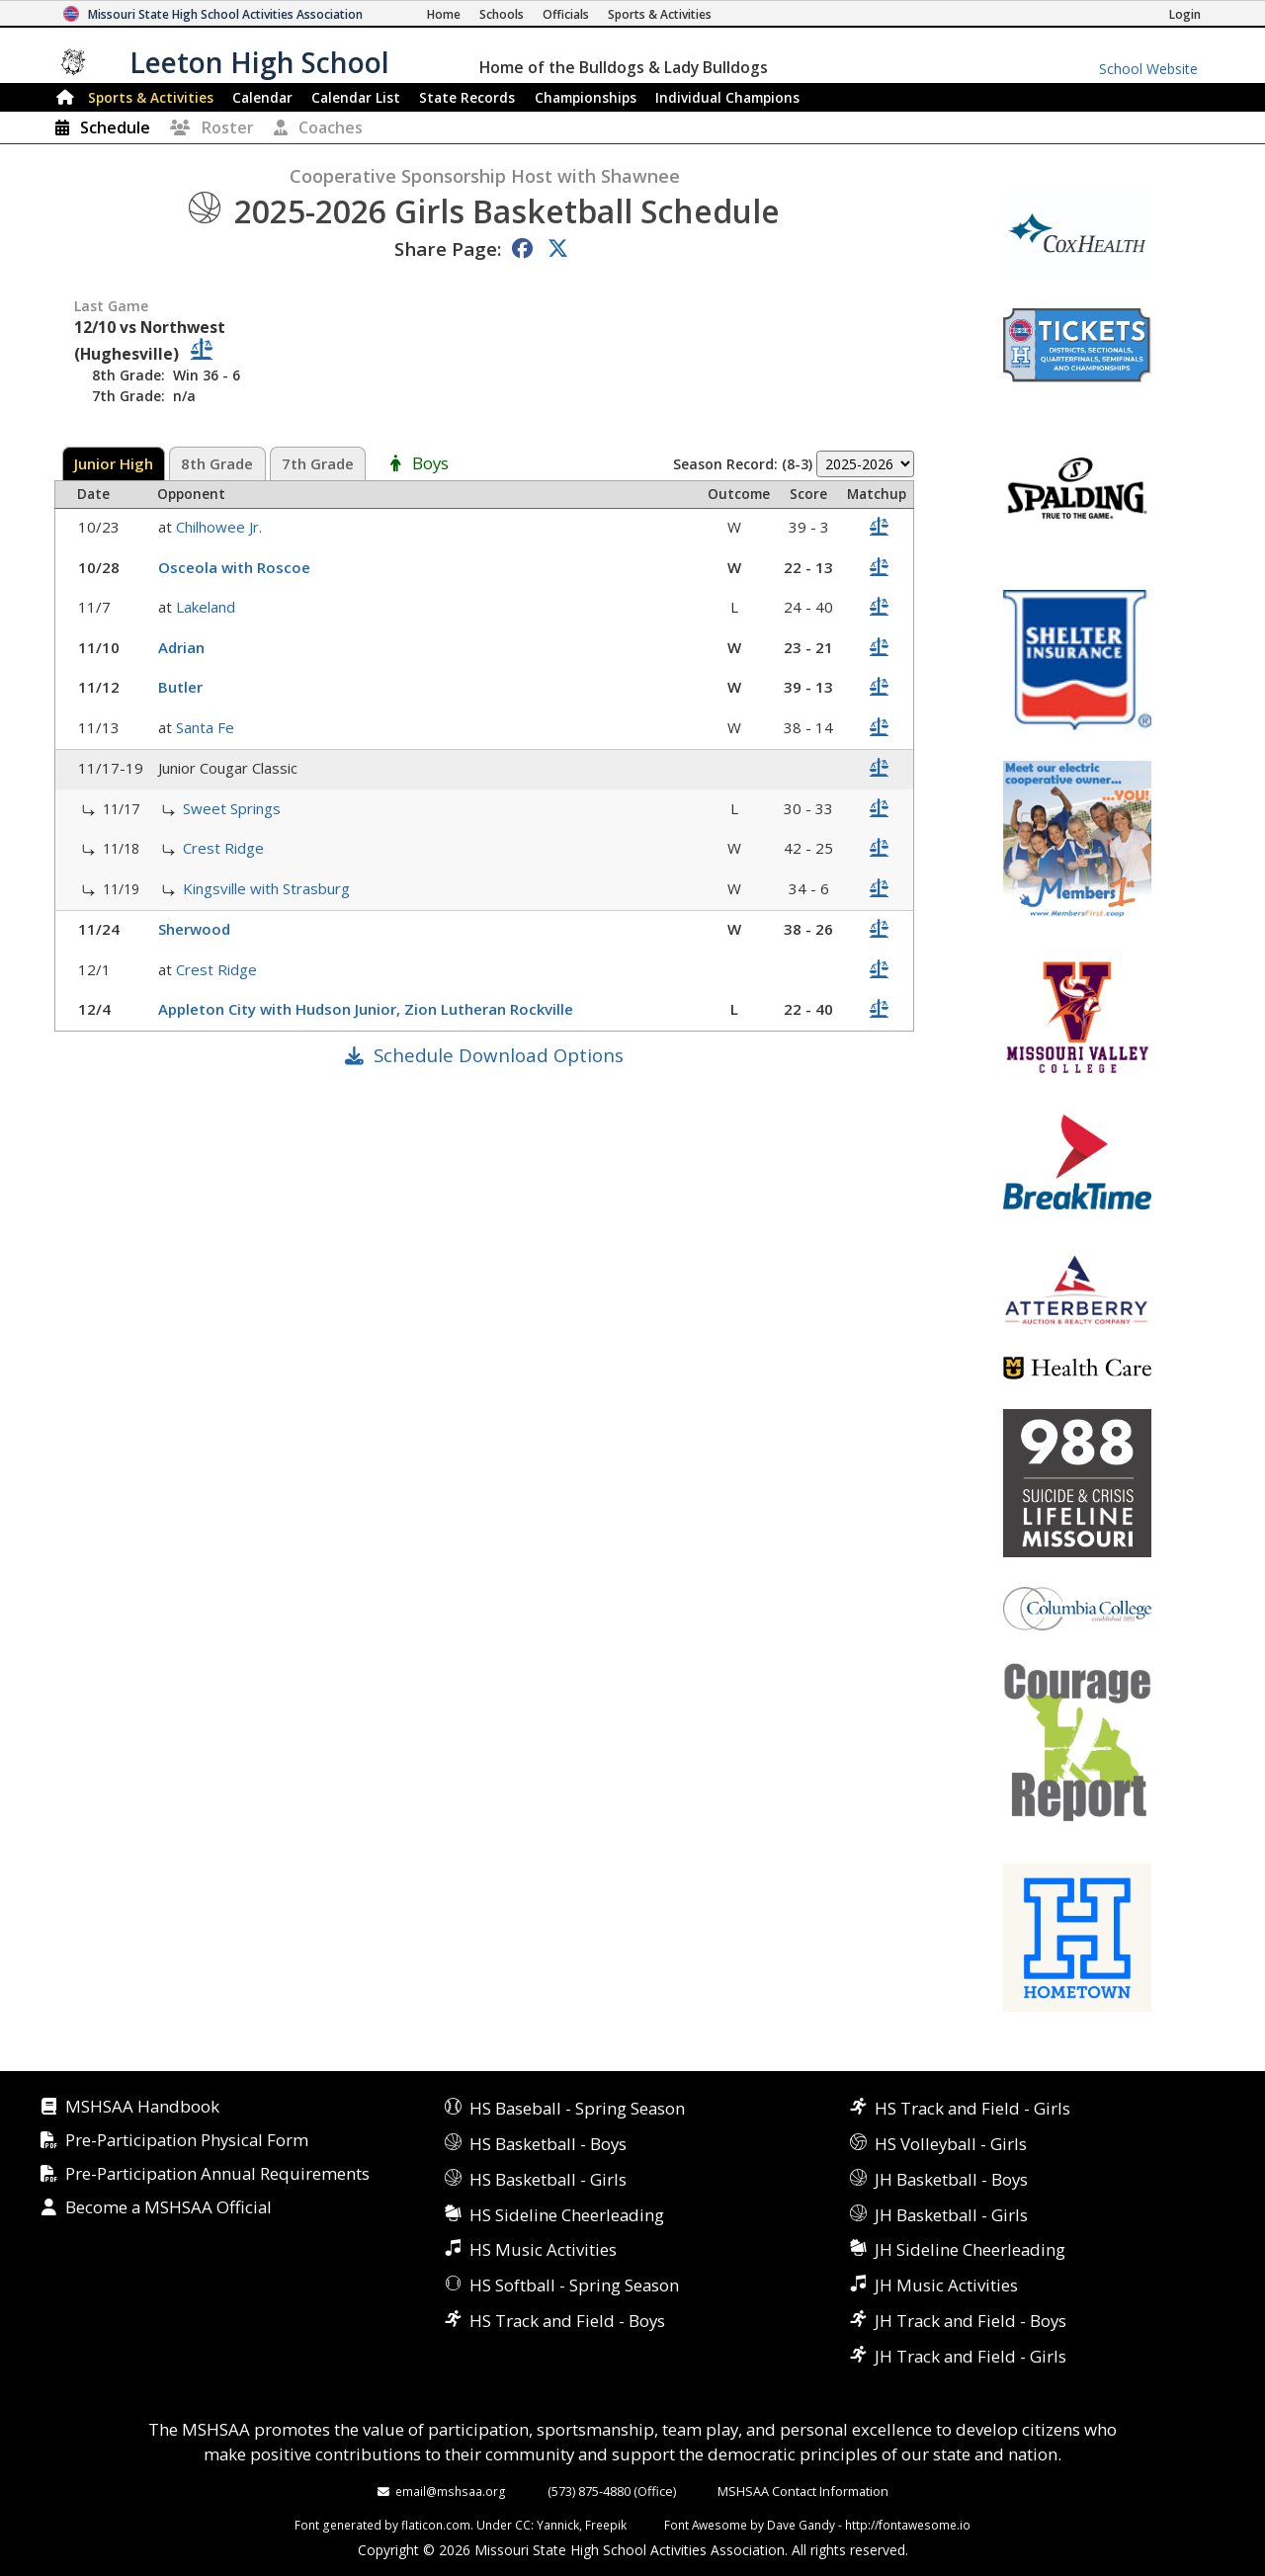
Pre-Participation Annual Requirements (217, 2174)
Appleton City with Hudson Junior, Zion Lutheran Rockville (367, 1009)
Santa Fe (207, 727)
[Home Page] (443, 14)
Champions (727, 97)
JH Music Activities (946, 2285)
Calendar (262, 97)
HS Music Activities (543, 2249)
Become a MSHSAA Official (168, 2208)
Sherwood (196, 929)
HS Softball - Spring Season (574, 2285)
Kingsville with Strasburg (268, 888)
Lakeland (207, 607)
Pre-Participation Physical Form (186, 2140)
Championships (585, 97)
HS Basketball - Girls (548, 2179)
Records (467, 97)
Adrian (183, 647)
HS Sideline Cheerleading (566, 2214)
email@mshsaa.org (450, 2491)
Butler (182, 687)
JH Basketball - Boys (951, 2179)
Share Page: (447, 248)
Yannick (558, 2525)
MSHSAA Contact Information (802, 2491)
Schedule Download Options (499, 1054)
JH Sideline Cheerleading (970, 2249)
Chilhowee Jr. (221, 527)
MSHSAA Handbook (142, 2107)
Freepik (606, 2525)
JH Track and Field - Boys (970, 2320)
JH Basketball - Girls (951, 2214)
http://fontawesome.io (907, 2525)
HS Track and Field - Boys (567, 2320)
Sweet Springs (234, 808)
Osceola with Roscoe (236, 567)
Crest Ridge (225, 848)
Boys (430, 464)
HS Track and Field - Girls (972, 2108)
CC (523, 2525)
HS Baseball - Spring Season (577, 2108)
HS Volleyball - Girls (951, 2143)
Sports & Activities (150, 97)
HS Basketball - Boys (548, 2143)
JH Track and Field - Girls (970, 2356)
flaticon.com (435, 2525)
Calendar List (355, 97)
